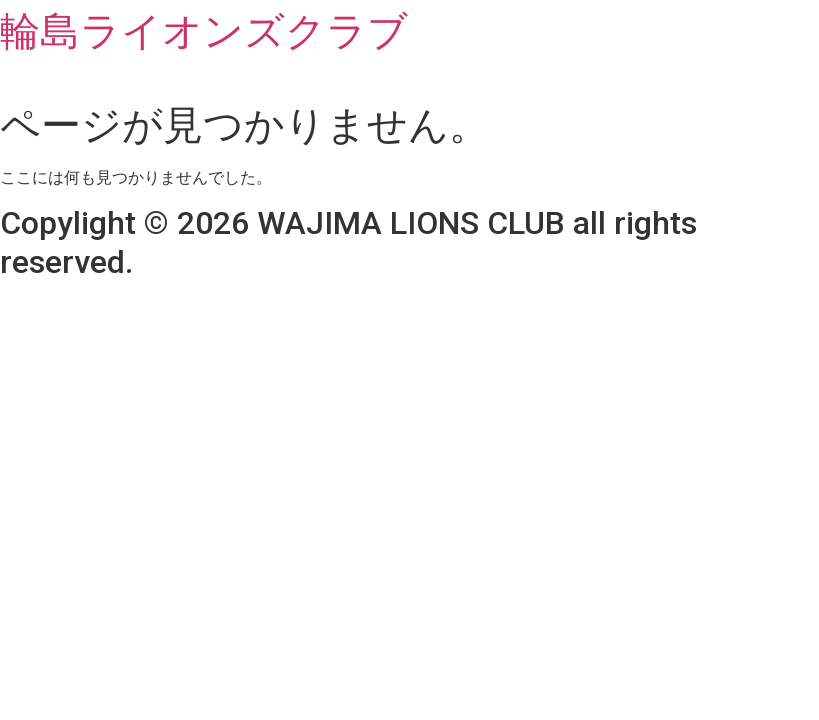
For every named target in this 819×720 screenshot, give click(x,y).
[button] (409, 83)
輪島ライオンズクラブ (204, 31)
